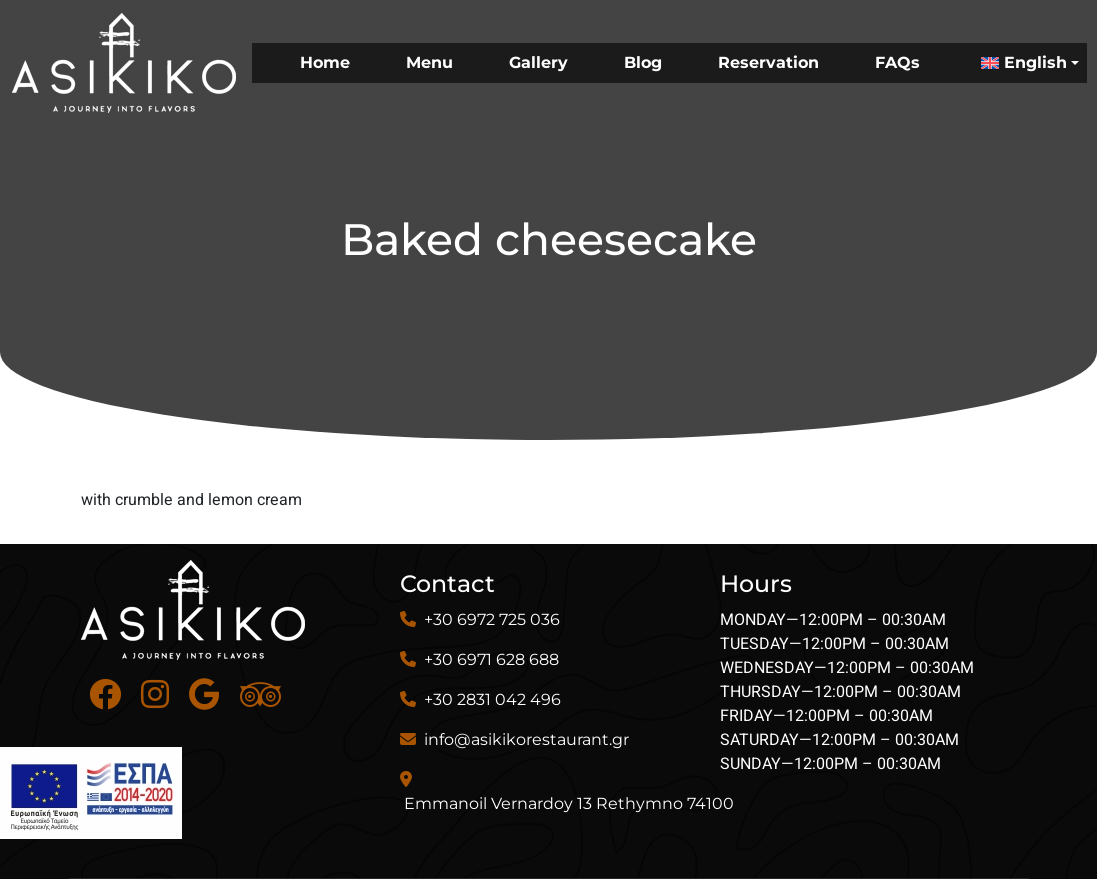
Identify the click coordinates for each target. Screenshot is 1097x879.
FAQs (897, 62)
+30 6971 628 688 (491, 659)
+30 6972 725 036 (492, 619)
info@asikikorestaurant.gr (526, 739)
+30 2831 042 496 (492, 699)
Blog (643, 62)
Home (325, 62)
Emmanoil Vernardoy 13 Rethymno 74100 (569, 803)
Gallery (538, 62)
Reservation (768, 62)
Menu (429, 62)
